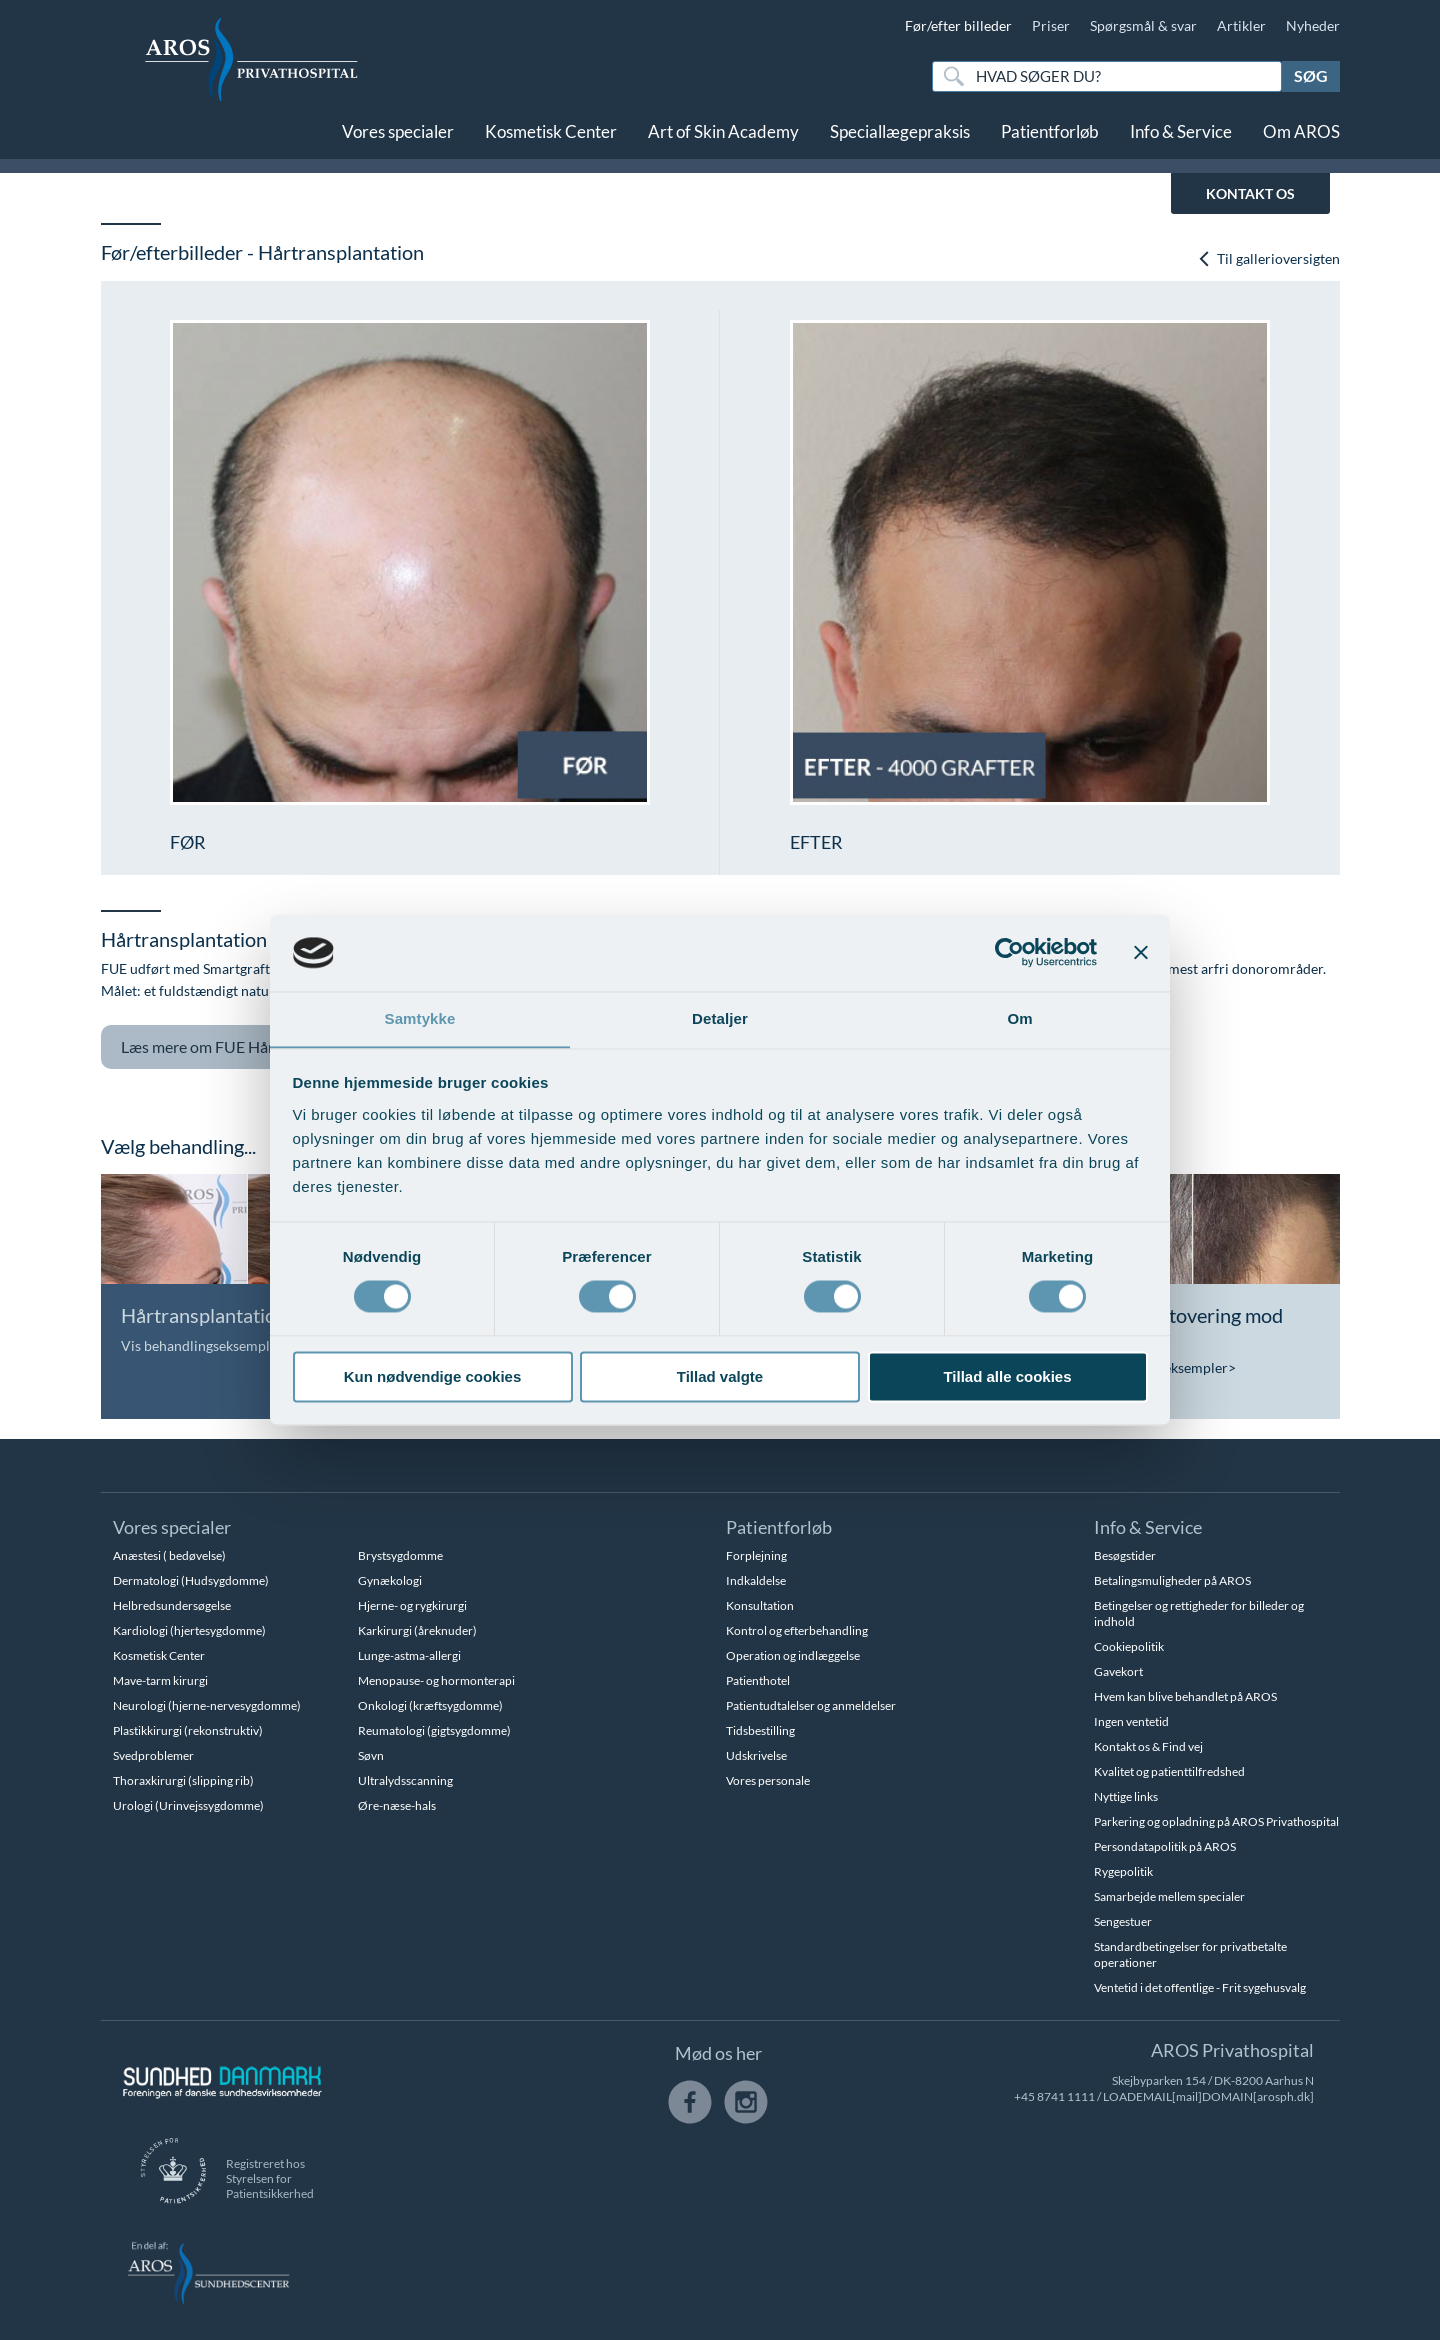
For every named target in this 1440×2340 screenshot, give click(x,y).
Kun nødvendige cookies (433, 1377)
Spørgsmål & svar (1143, 25)
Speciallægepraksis (900, 137)
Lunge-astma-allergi (409, 1655)
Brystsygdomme (400, 1555)
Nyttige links (1126, 1796)
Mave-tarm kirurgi (160, 1680)
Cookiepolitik (1129, 1646)
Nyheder (1313, 25)
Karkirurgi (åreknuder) (417, 1630)
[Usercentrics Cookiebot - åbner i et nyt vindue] (1009, 952)
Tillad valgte (720, 1377)
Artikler (1241, 25)
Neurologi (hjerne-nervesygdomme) (207, 1705)
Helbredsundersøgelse (172, 1605)
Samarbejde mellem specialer (1169, 1896)
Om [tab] (1019, 1018)
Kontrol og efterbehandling (797, 1630)
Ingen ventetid (1131, 1721)
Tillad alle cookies (1007, 1377)
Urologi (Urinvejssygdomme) (188, 1805)
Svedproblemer (153, 1755)
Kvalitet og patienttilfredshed (1169, 1771)
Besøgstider (1125, 1555)
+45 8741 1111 (1054, 2096)
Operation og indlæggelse (793, 1655)
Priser (1051, 25)
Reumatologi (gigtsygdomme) (434, 1730)
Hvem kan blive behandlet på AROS (1185, 1696)
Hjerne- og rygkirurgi (412, 1605)
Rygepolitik (1123, 1871)
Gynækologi (390, 1580)
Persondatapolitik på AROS (1165, 1846)
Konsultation (760, 1605)
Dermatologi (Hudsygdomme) (191, 1580)
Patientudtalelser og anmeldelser (811, 1705)
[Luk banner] (1141, 952)
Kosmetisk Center (551, 137)
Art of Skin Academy (723, 137)
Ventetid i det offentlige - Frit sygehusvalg (1200, 1987)
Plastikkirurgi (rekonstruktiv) (188, 1730)
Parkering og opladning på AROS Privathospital (1216, 1821)
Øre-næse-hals (397, 1805)
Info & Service (1181, 137)
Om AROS (1301, 137)
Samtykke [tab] (420, 1018)
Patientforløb (1050, 137)
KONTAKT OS (1250, 193)
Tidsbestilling (760, 1730)
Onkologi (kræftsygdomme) (430, 1705)
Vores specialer (398, 137)
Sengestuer (1123, 1921)
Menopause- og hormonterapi (436, 1680)
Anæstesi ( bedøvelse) (169, 1555)
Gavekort (1118, 1671)
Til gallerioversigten (1268, 258)
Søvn (371, 1755)
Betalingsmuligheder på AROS (1172, 1580)
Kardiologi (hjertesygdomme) (189, 1630)
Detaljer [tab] (720, 1018)
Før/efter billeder (958, 25)
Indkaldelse (756, 1580)
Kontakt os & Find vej (1148, 1746)
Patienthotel (758, 1680)
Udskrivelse (756, 1755)
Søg (1311, 75)
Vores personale (768, 1780)
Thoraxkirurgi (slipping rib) (183, 1780)
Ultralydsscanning (405, 1780)
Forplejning (756, 1555)
